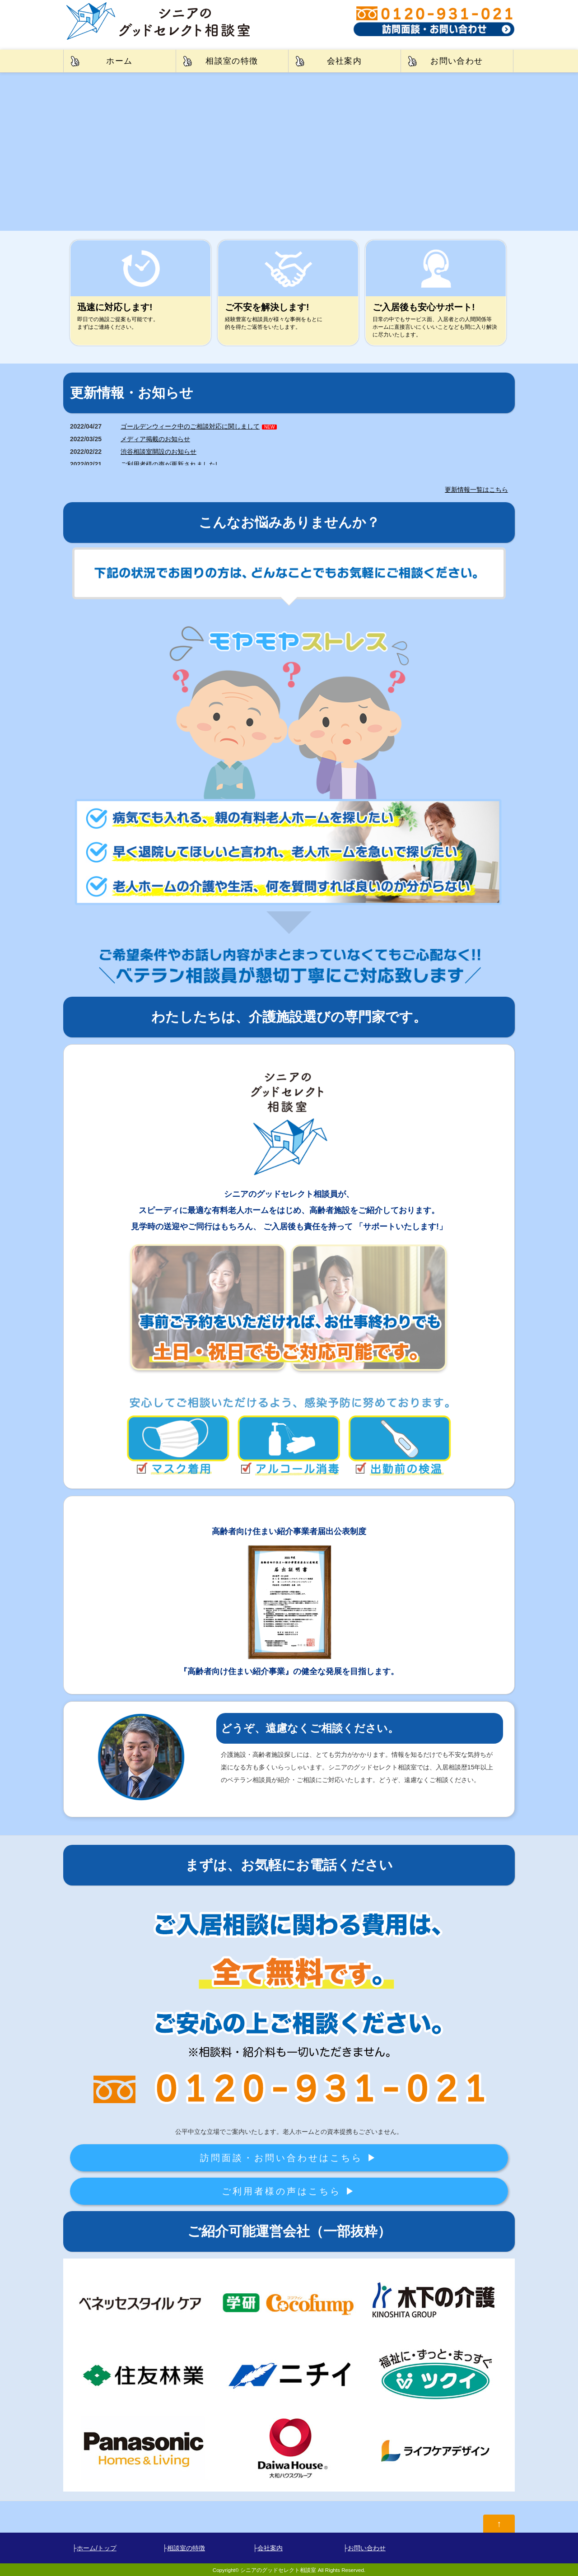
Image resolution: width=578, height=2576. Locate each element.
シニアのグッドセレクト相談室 (278, 2570)
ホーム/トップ (97, 2548)
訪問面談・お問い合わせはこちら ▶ (289, 2158)
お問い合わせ (456, 60)
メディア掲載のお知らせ (155, 439)
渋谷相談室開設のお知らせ (158, 451)
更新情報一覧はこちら (476, 489)
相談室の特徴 (231, 60)
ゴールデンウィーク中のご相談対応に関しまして (190, 426)
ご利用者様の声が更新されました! (169, 464)
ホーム (119, 60)
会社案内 (344, 60)
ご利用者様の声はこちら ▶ (289, 2191)
